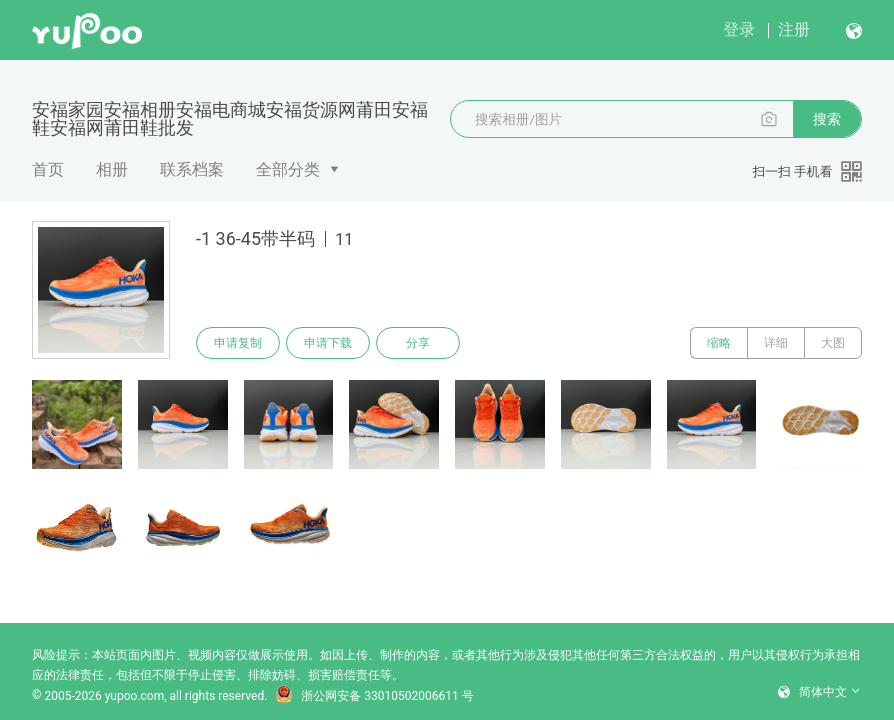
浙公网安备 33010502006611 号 (374, 696)
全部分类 (288, 169)
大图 (833, 343)
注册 (794, 29)
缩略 (719, 343)
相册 (112, 169)
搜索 (827, 119)
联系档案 (192, 169)
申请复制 (238, 343)
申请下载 (328, 343)
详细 (776, 343)
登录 (739, 29)
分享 (418, 343)
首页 (48, 169)
